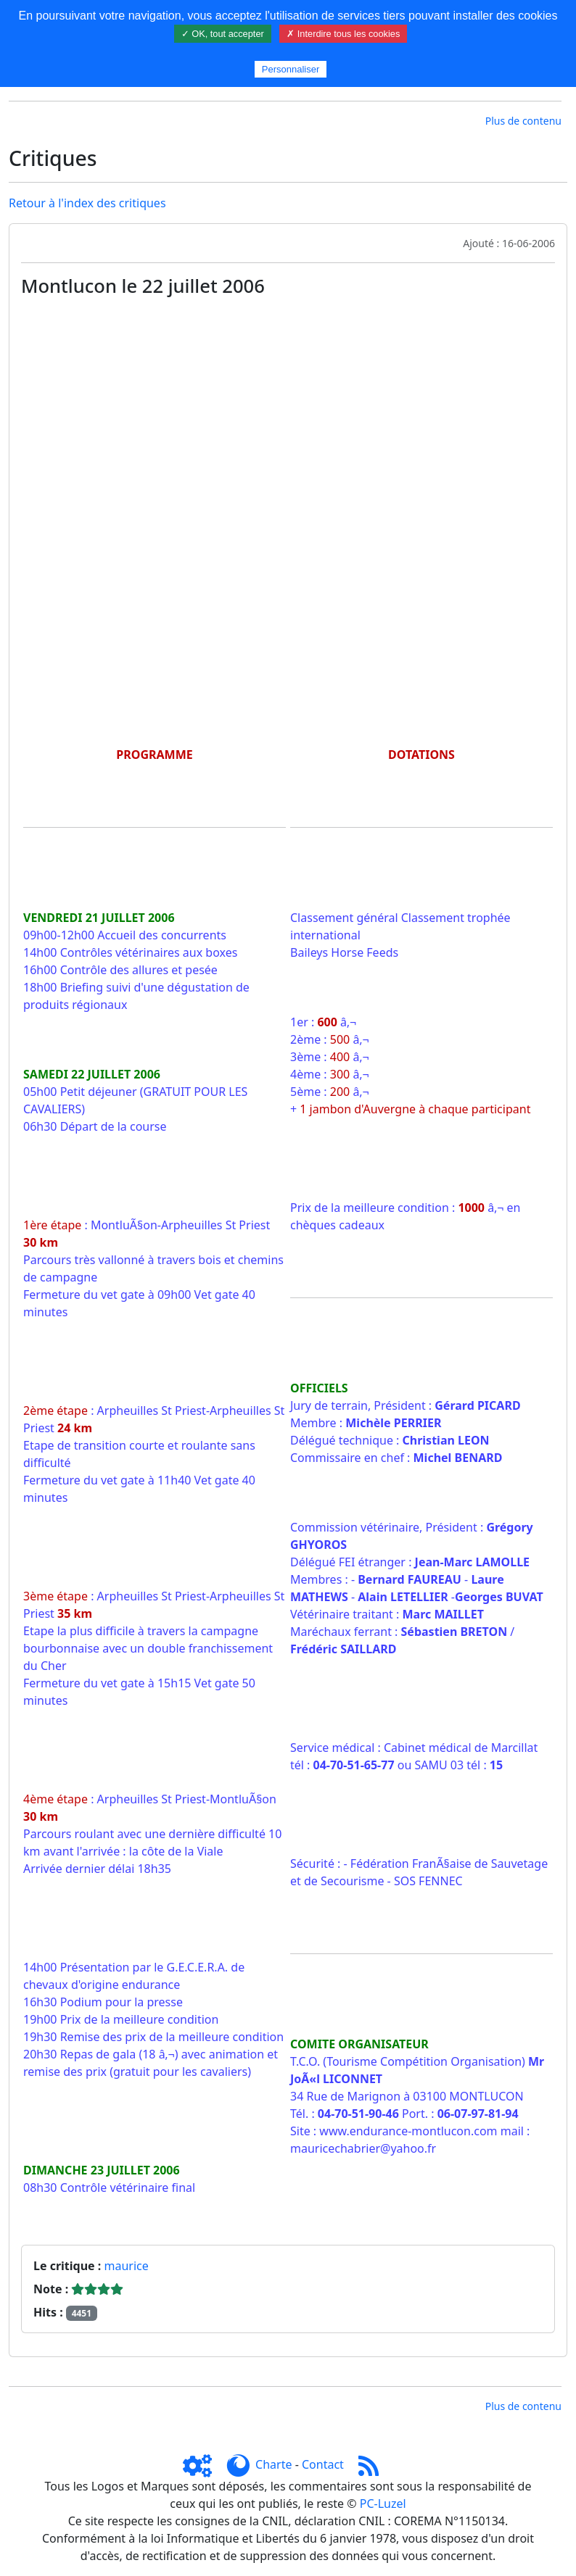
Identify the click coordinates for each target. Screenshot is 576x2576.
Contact (323, 2464)
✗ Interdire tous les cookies (343, 33)
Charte (273, 2464)
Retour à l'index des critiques (87, 203)
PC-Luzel (383, 2503)
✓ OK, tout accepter (222, 33)
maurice (126, 2266)
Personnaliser (291, 69)
